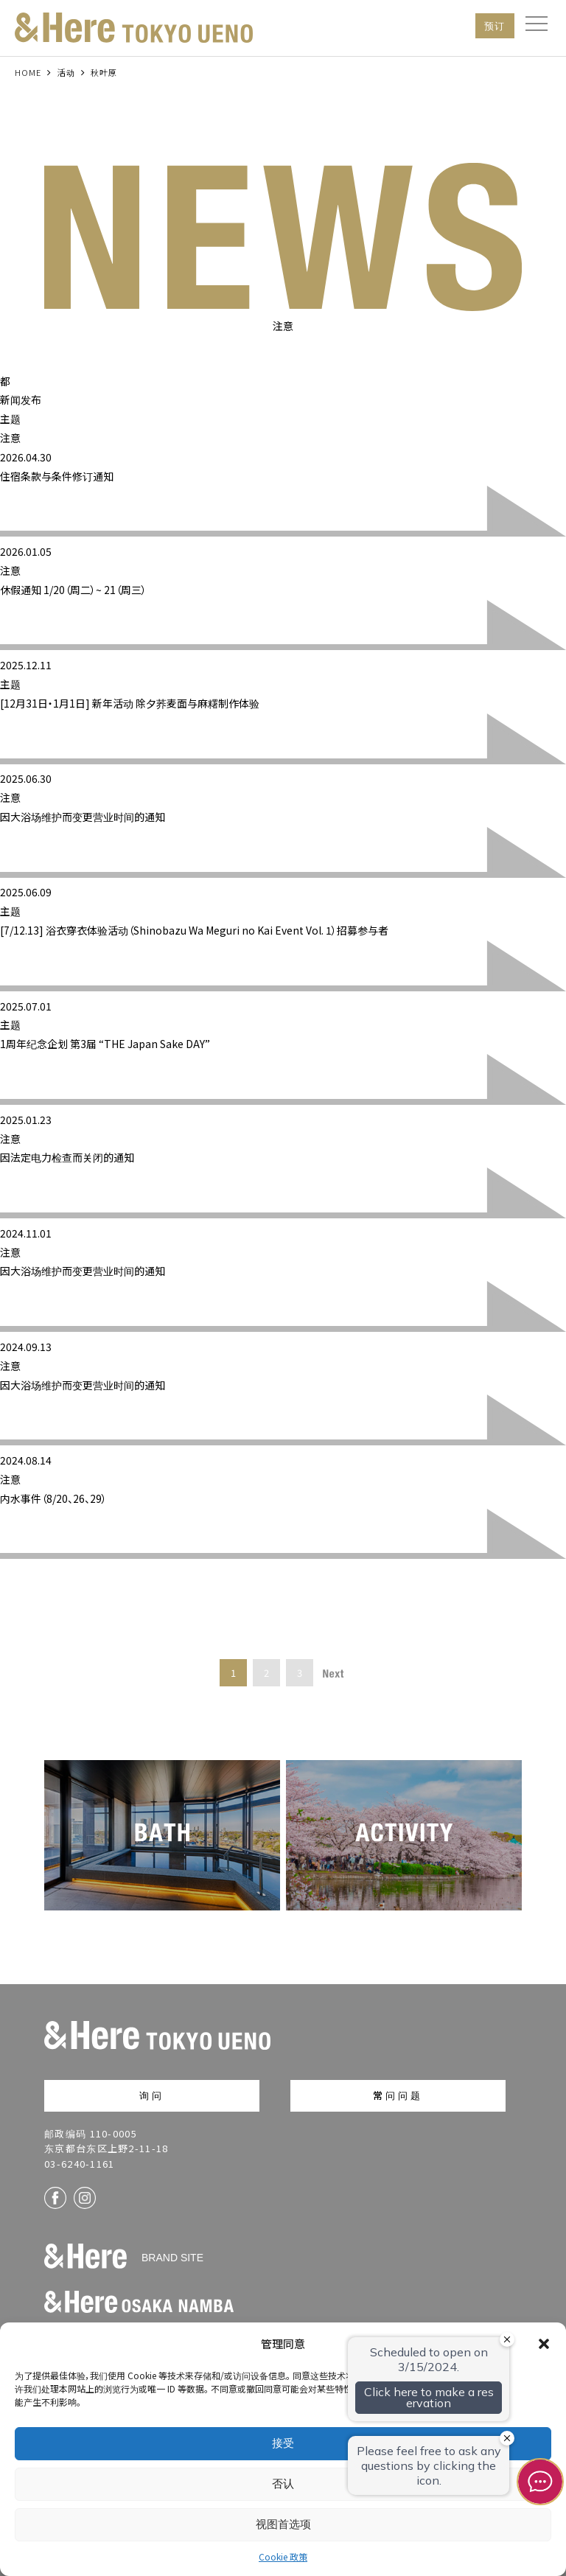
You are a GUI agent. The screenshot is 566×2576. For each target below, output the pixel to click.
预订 (495, 25)
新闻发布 (20, 399)
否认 (283, 2483)
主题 (10, 418)
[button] (544, 2343)
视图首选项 (283, 2524)
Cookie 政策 (283, 2556)
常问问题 (398, 2095)
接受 (283, 2443)
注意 (10, 437)
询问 (151, 2095)
